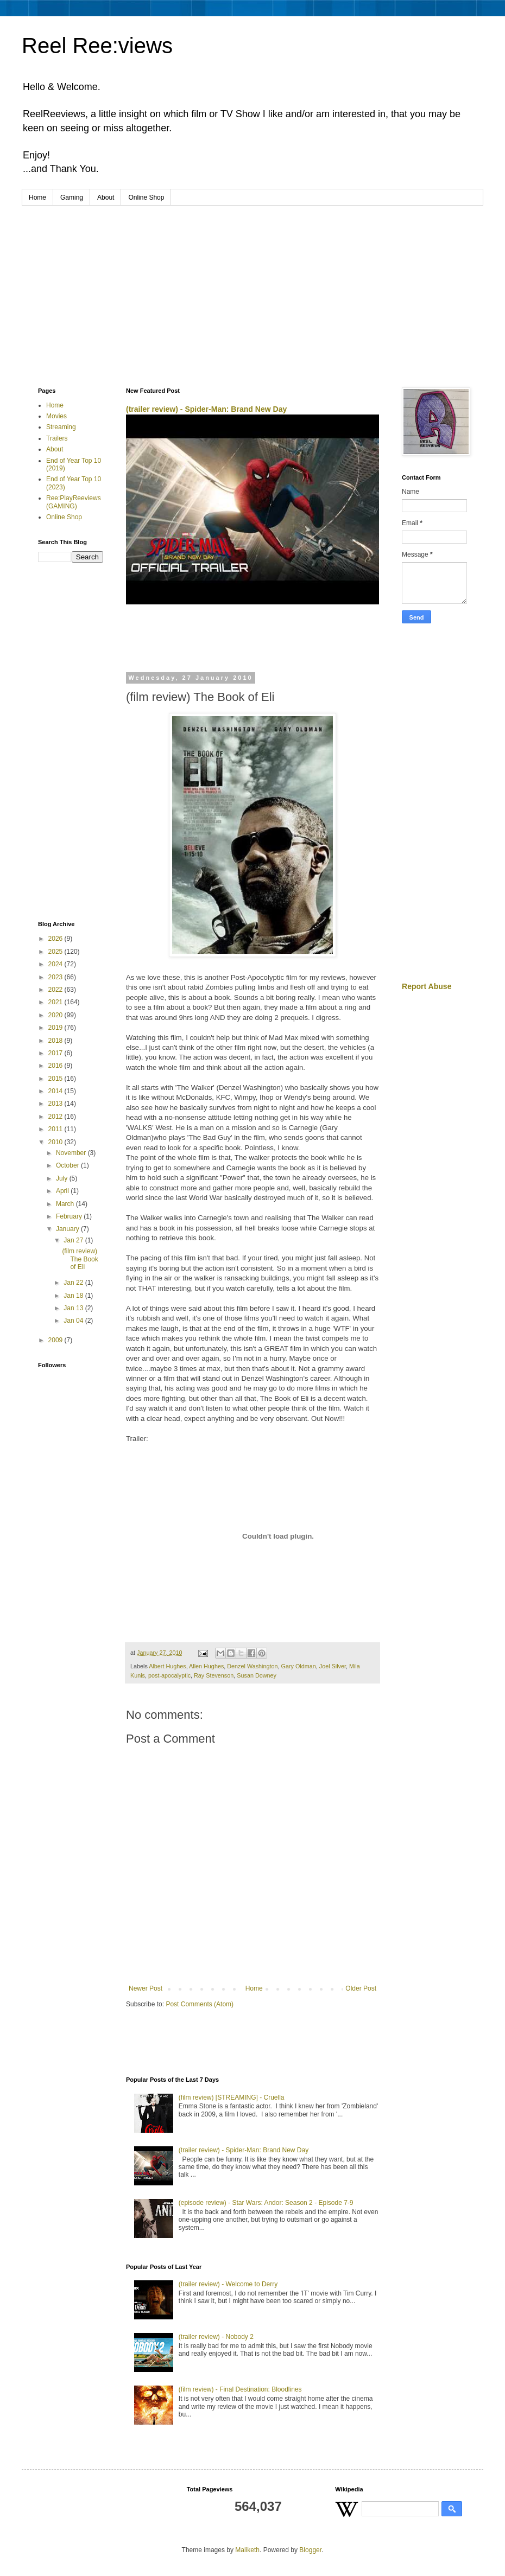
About (105, 197)
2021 (56, 1002)
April (63, 1191)
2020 (56, 1015)
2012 (56, 1116)
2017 (56, 1053)
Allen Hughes (206, 1666)
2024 (56, 964)
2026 (56, 938)
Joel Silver (332, 1666)
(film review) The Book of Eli (80, 1259)
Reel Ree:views (97, 46)
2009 (56, 1340)
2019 (56, 1027)
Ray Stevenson (213, 1675)
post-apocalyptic (169, 1675)
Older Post (360, 1988)
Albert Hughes (167, 1666)
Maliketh (247, 2550)
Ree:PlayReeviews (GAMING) (73, 501)
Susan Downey (256, 1675)
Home (37, 197)
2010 (56, 1142)
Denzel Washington (252, 1666)
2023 (56, 977)
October (68, 1165)
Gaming (71, 197)
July (63, 1178)
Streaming (61, 427)
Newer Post (145, 1988)
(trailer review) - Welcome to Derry (228, 2284)
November (72, 1153)
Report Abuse (426, 986)
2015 (56, 1078)
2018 (56, 1040)
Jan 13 (74, 1308)
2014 (56, 1091)
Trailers (57, 438)
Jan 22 (74, 1282)
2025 (56, 951)
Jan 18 (74, 1295)
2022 (56, 989)
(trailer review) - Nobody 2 (216, 2337)
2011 (56, 1129)
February (70, 1216)
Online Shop (146, 197)
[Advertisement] (252, 287)
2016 (56, 1065)
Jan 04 (74, 1320)
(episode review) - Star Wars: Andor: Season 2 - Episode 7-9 (266, 2203)
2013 (56, 1103)
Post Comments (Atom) (199, 2004)
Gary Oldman (298, 1666)
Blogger (310, 2550)
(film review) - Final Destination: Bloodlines (240, 2389)
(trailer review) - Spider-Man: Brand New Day (206, 409)
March (66, 1204)
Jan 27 (74, 1240)
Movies (56, 416)
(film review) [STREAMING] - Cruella (232, 2097)
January (68, 1229)
